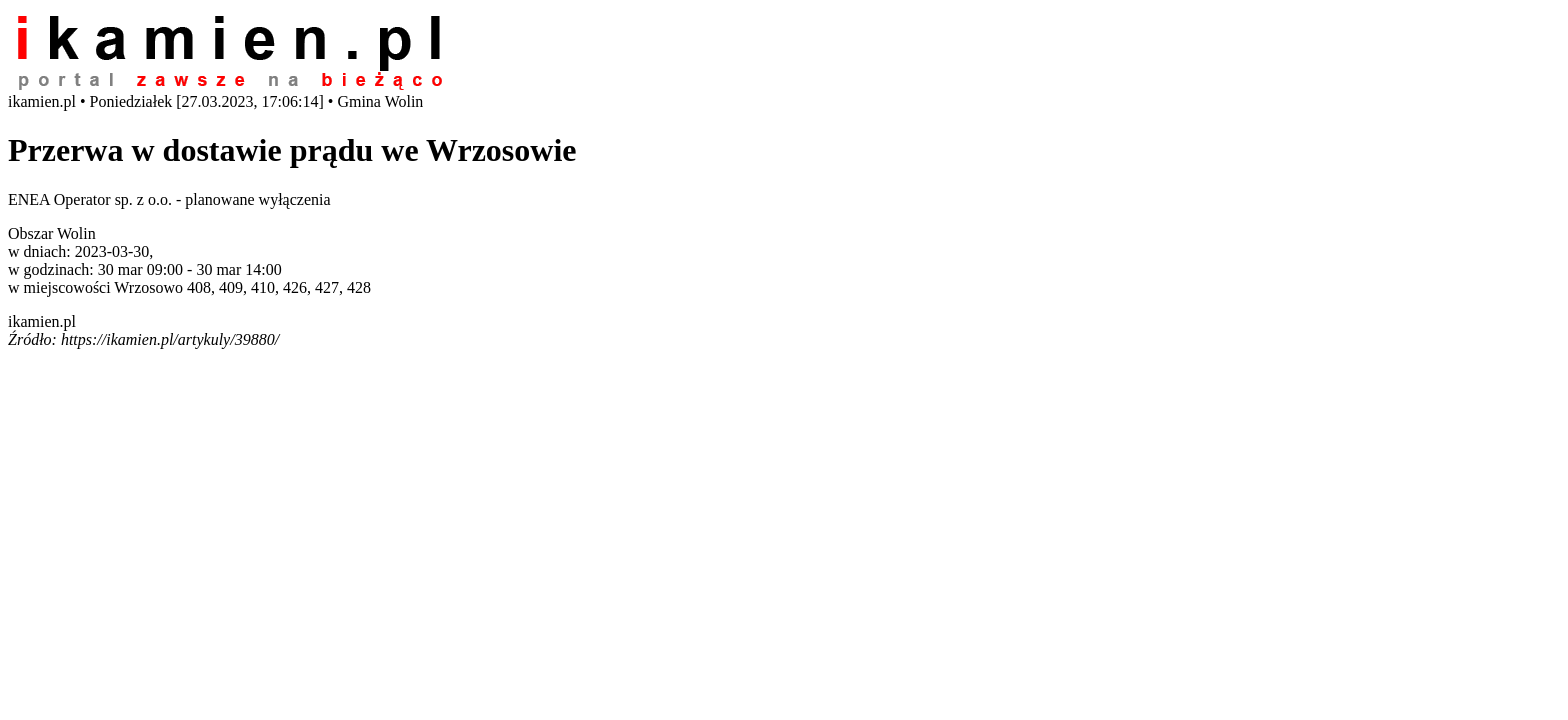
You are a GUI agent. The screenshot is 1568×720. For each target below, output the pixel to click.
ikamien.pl (42, 321)
